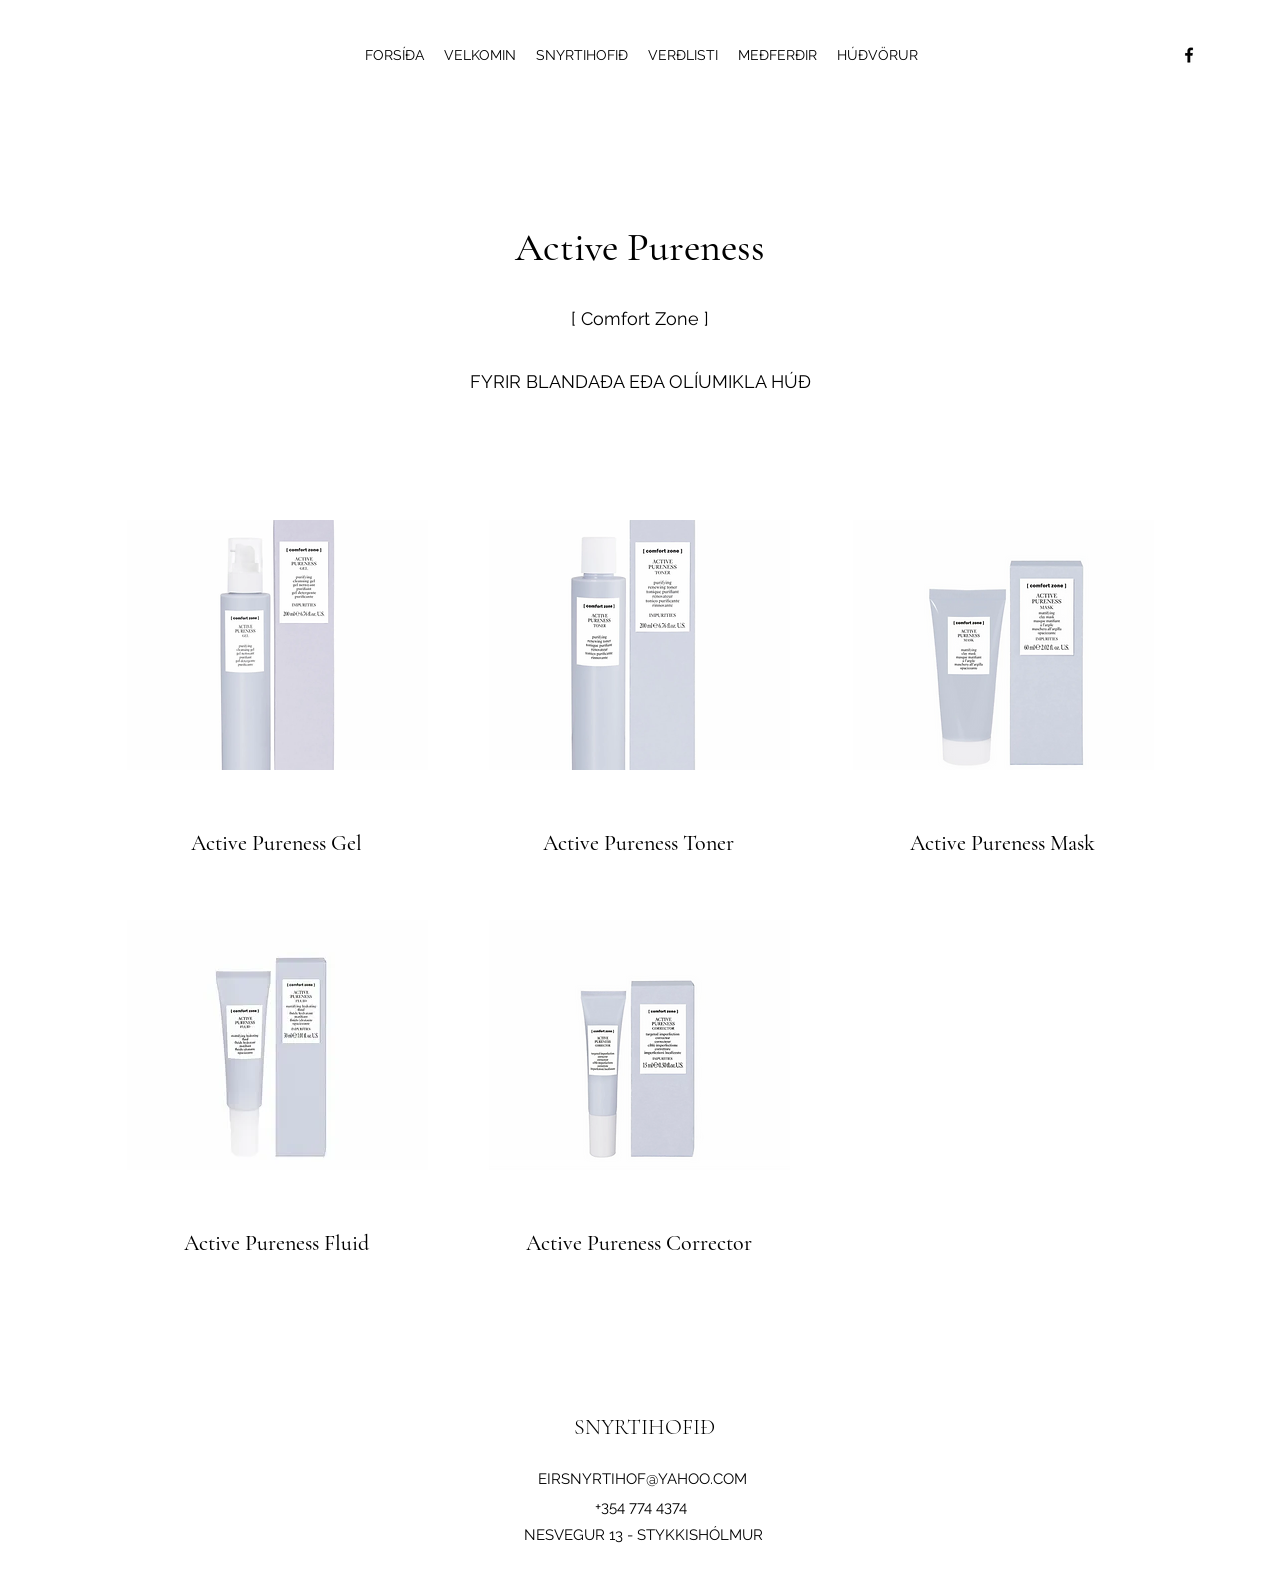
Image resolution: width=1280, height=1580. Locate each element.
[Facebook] (1189, 55)
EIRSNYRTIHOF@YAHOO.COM (642, 1479)
